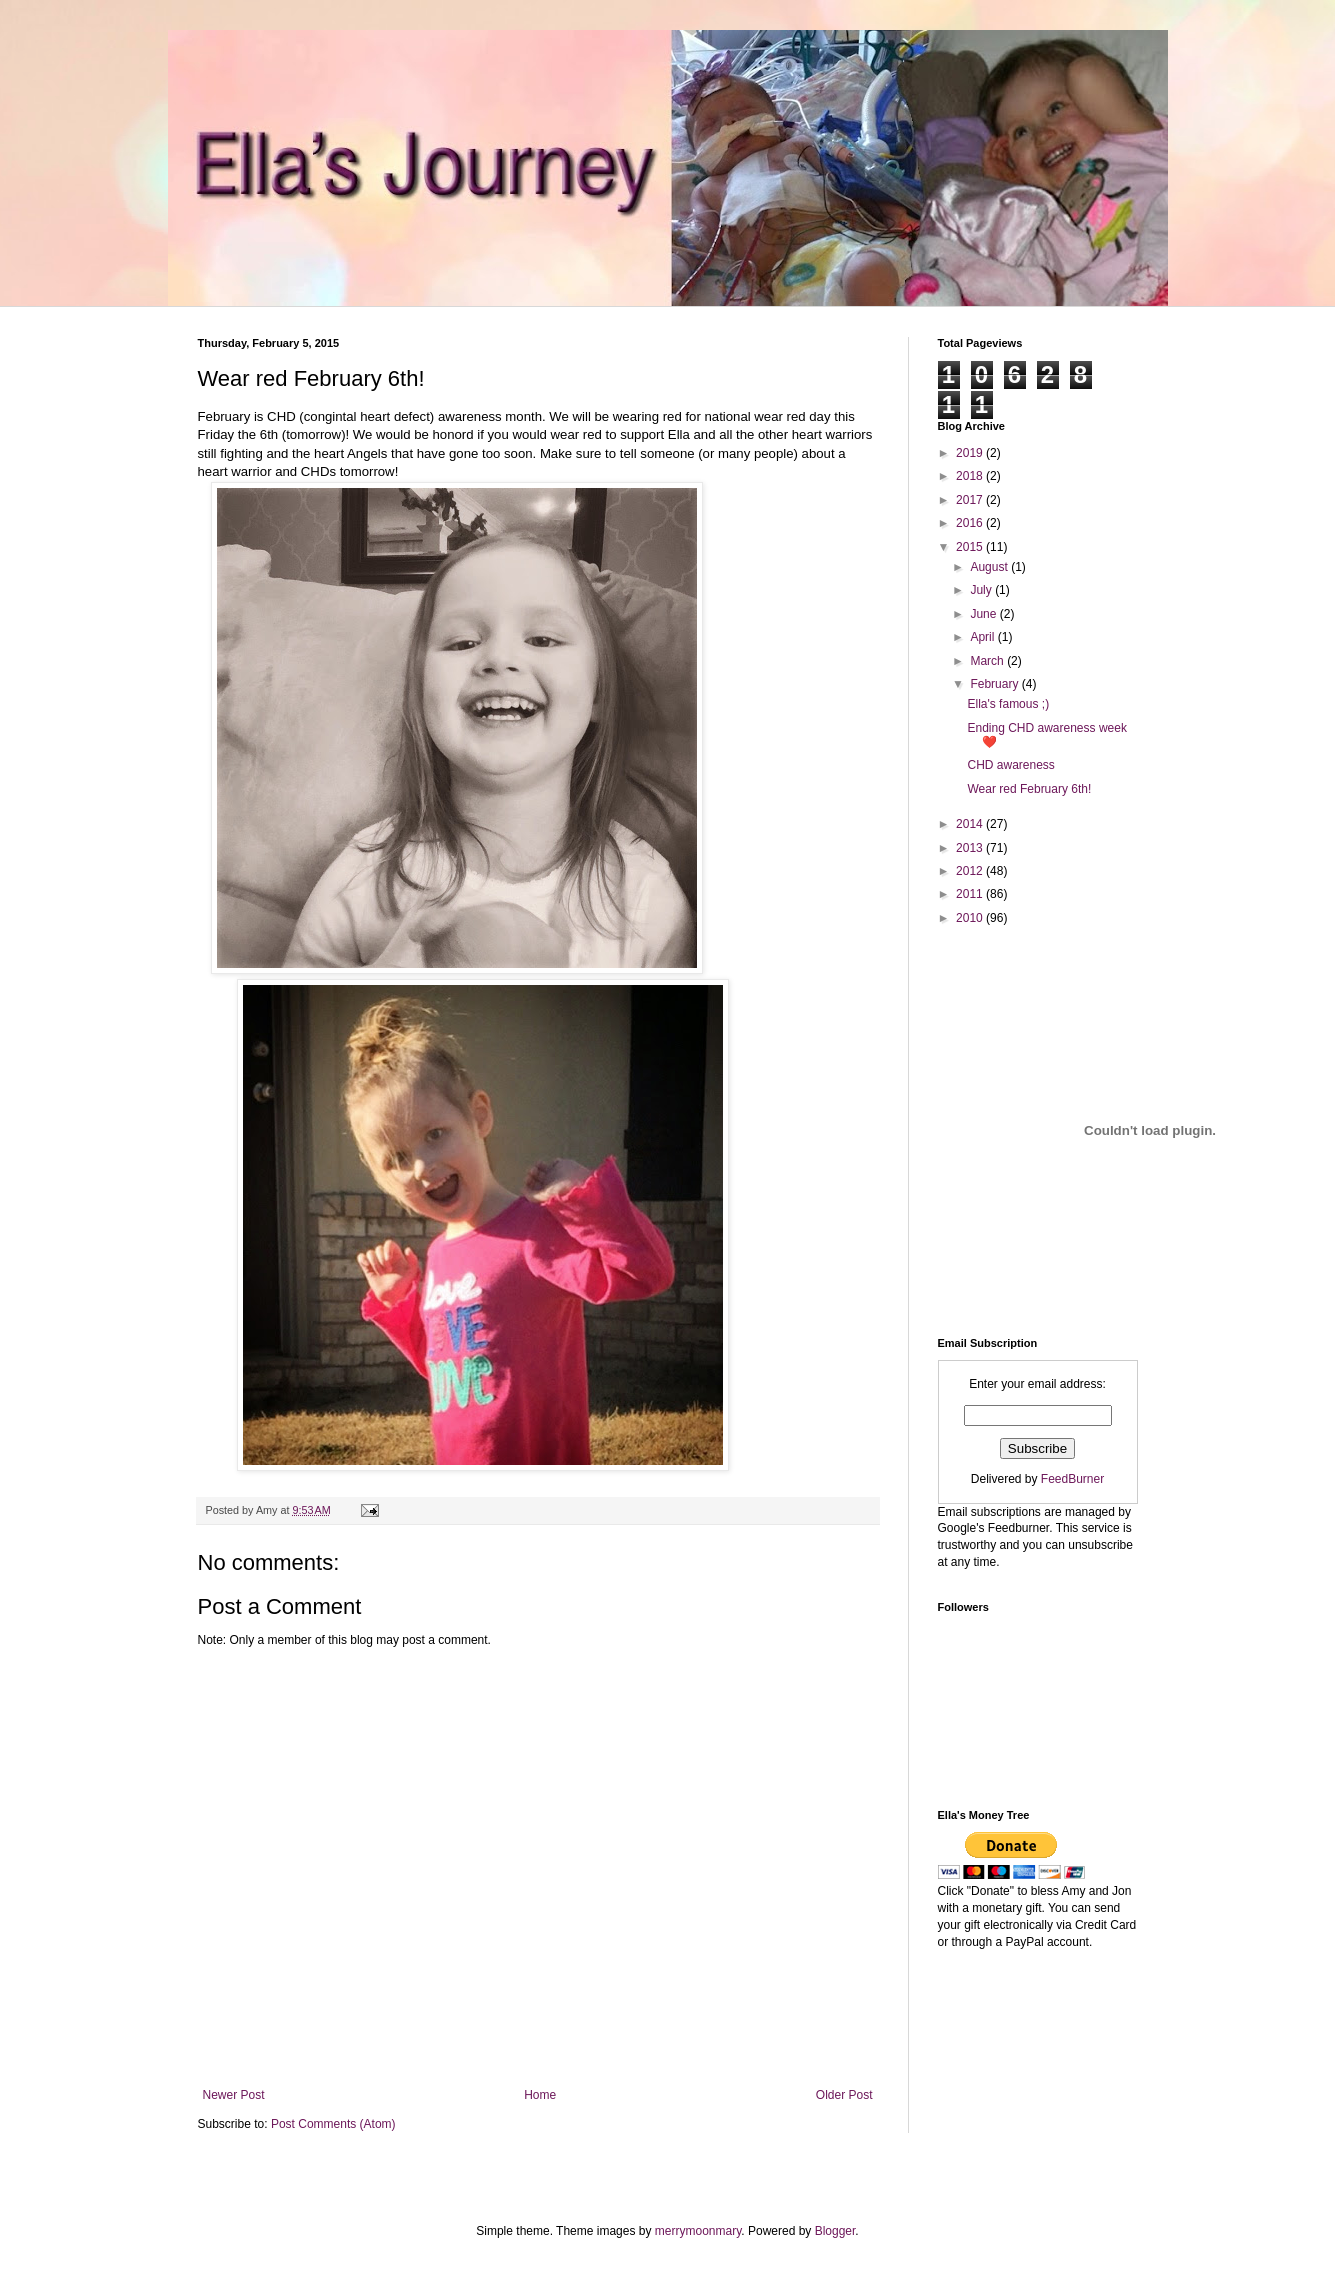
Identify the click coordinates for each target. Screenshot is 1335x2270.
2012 (971, 871)
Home (540, 2095)
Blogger (835, 2231)
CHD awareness (1010, 765)
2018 (971, 476)
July (982, 590)
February (995, 684)
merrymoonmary (698, 2231)
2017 (971, 500)
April (983, 637)
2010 (971, 918)
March (988, 661)
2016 (971, 523)
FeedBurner (1072, 1479)
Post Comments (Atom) (333, 2124)
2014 (971, 824)
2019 (971, 453)
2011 (971, 894)
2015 (971, 547)
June (984, 614)
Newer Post (234, 2095)
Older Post (844, 2095)
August (990, 567)
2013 (971, 848)
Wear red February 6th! (1029, 789)
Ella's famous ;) (1008, 704)
